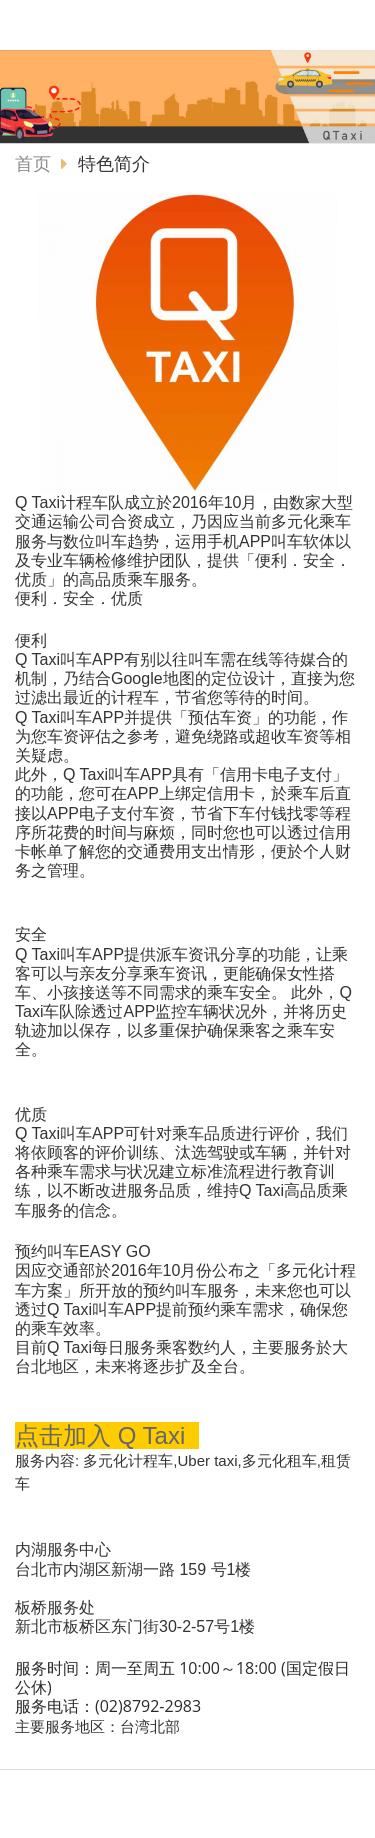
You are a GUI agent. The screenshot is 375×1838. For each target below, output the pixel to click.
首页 (33, 164)
